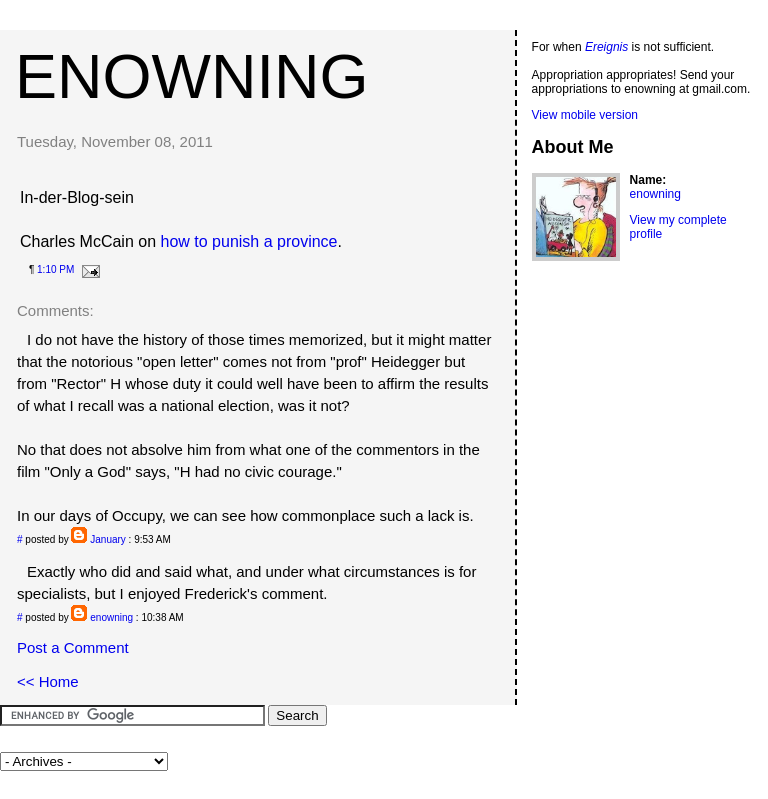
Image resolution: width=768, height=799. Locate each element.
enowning (191, 76)
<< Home (48, 681)
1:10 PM (55, 269)
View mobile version (585, 115)
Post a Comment (73, 647)
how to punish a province (249, 241)
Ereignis (606, 47)
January (108, 539)
